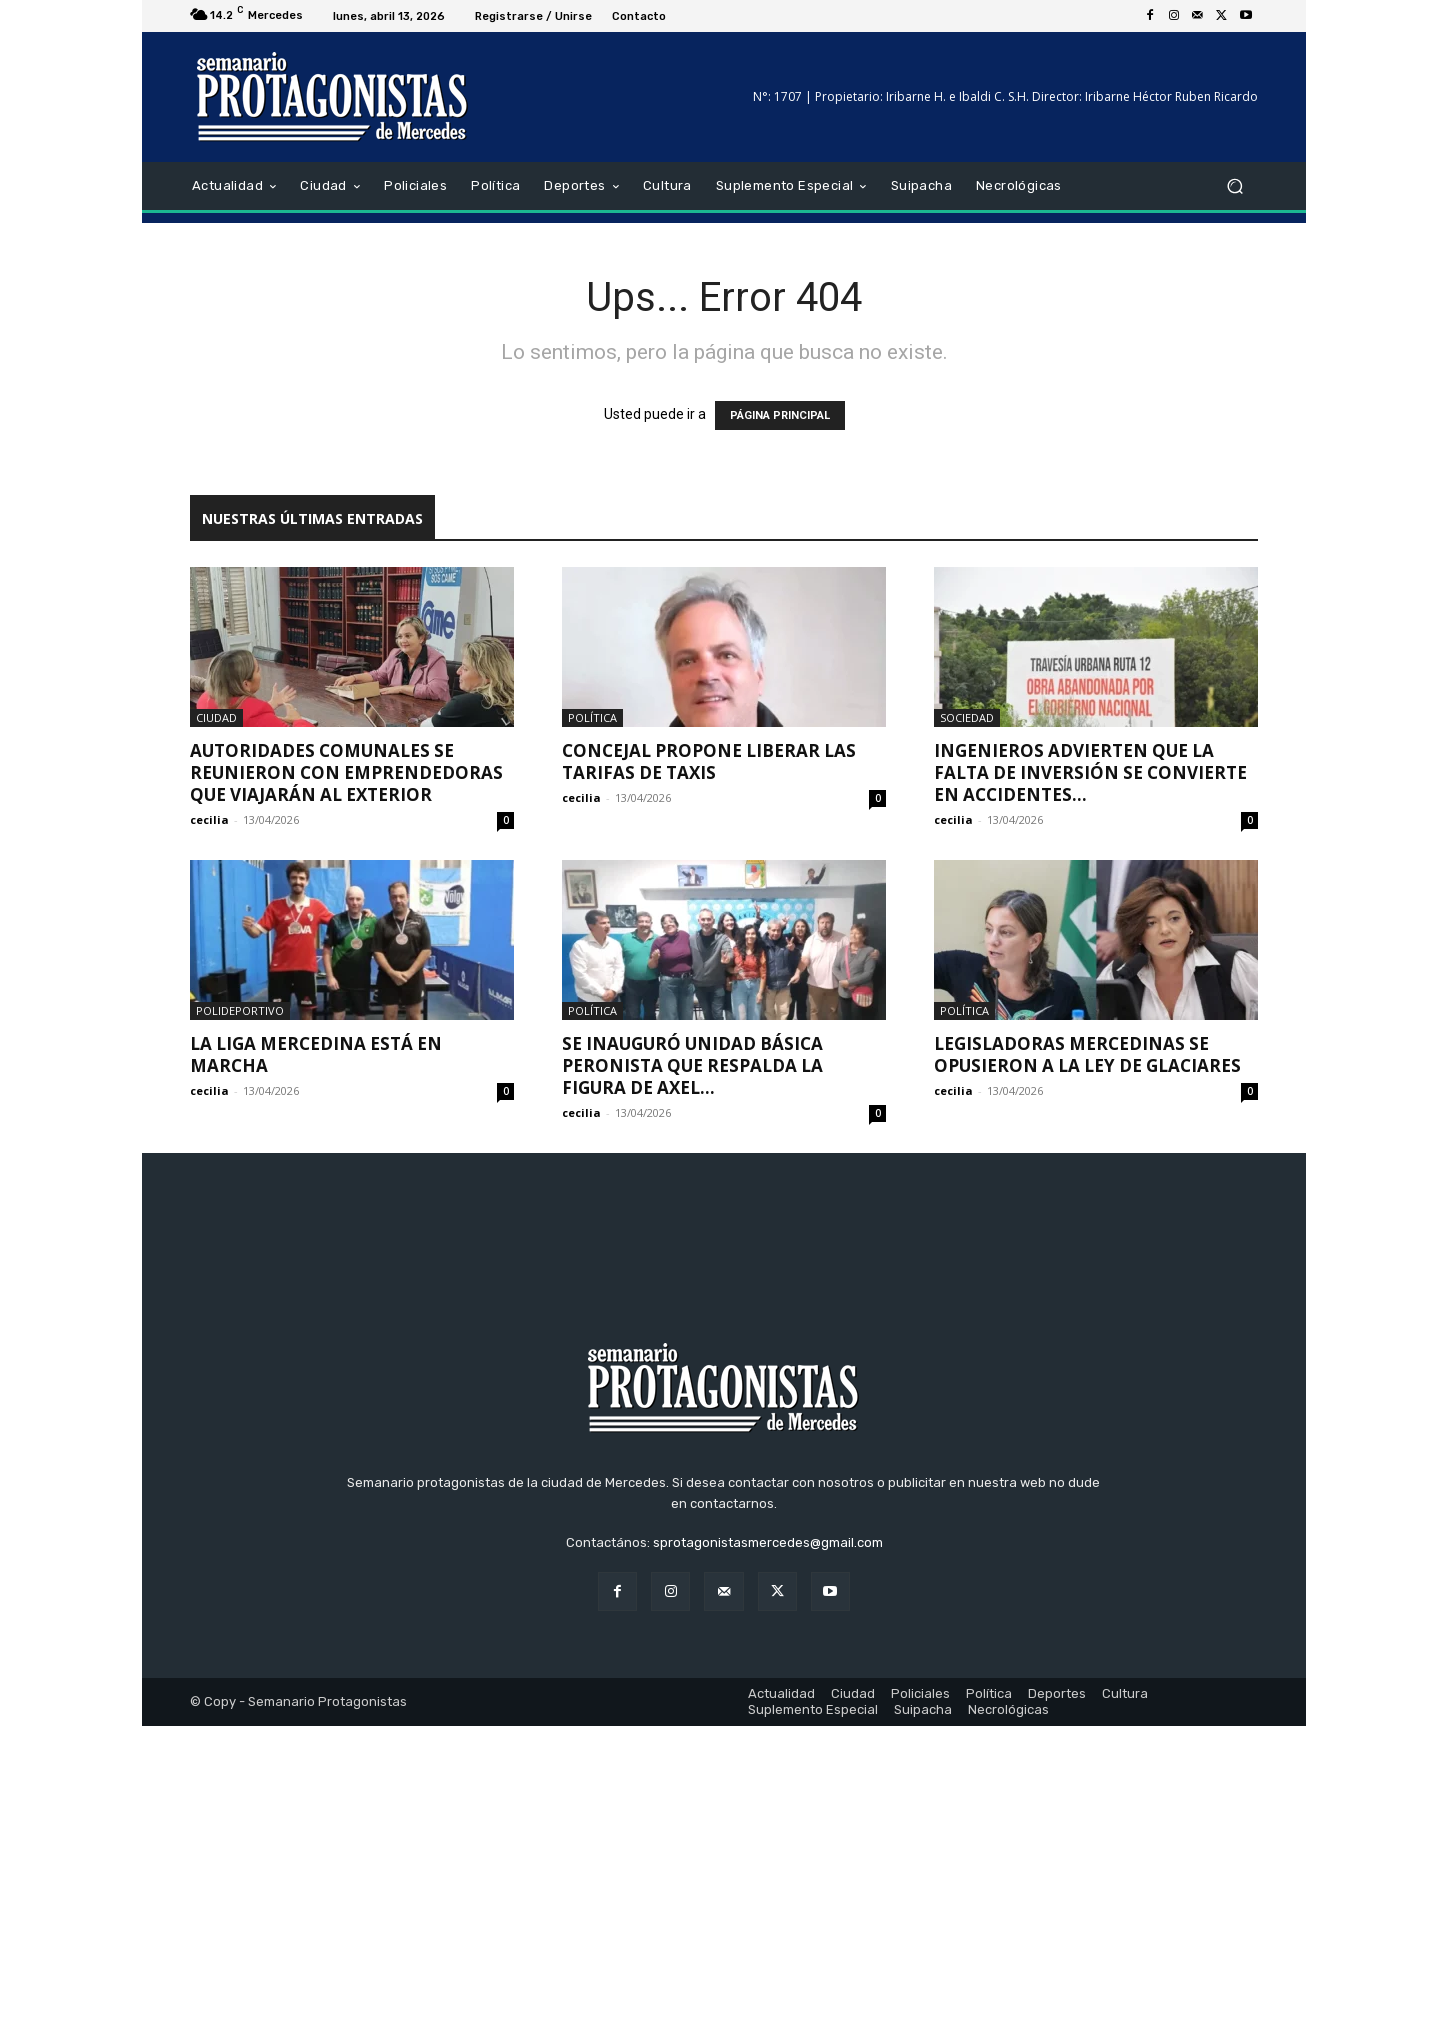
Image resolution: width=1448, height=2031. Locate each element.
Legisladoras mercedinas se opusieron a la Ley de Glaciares (1087, 1054)
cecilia (209, 819)
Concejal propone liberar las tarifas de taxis (709, 761)
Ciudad (216, 717)
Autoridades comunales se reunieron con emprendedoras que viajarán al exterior (346, 772)
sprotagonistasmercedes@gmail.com (768, 1847)
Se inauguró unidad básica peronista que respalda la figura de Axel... (692, 1065)
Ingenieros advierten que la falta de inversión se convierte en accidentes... (1090, 772)
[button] (1234, 186)
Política (592, 717)
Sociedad (967, 717)
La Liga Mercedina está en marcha (316, 1054)
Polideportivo (240, 1010)
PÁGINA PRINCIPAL (780, 415)
